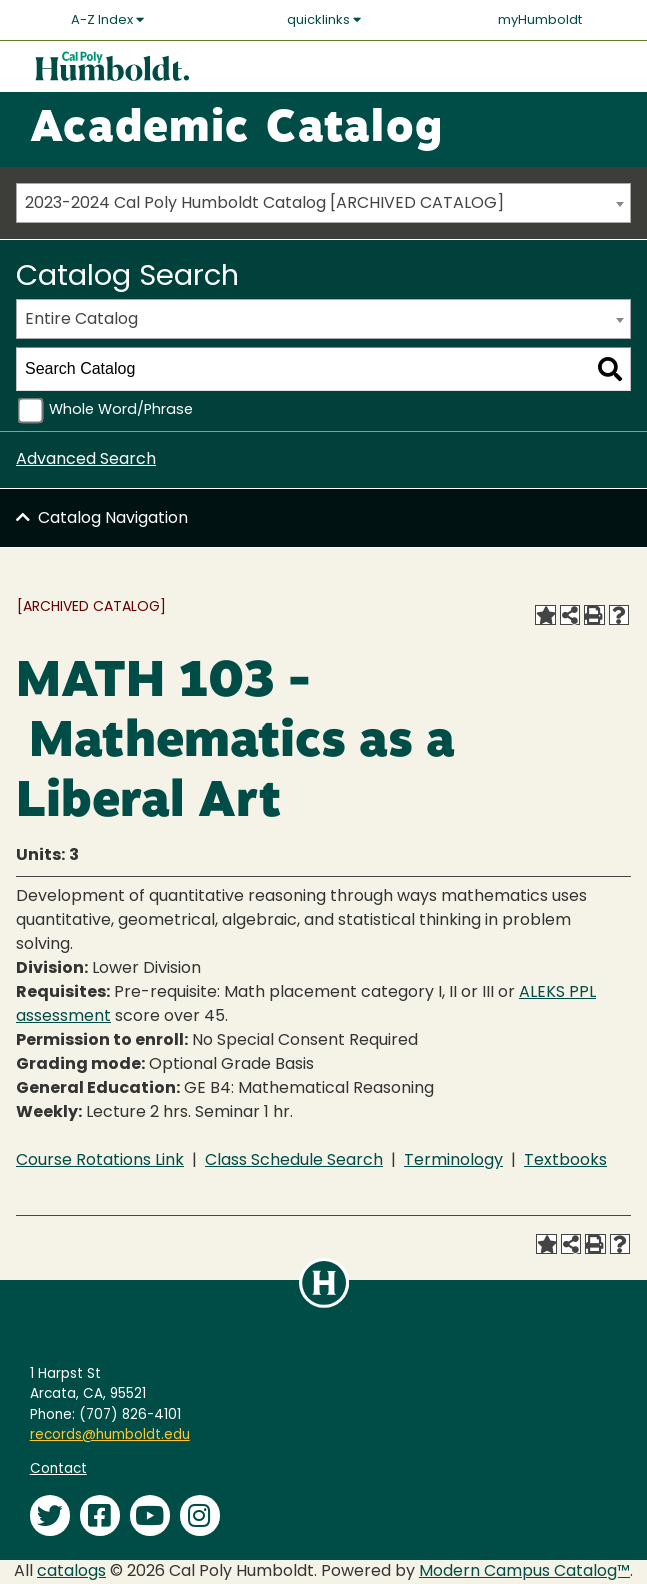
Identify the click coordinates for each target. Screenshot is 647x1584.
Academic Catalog (236, 130)
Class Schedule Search (294, 1161)
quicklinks (324, 20)
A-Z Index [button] (107, 20)
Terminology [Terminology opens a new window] (453, 1161)
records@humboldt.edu (110, 1435)
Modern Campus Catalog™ (524, 1572)
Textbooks (565, 1161)
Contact (58, 1469)
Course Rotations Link (100, 1161)
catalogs (71, 1572)
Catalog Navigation (113, 519)
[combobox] (323, 203)
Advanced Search (86, 460)
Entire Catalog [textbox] (81, 320)
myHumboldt (540, 20)
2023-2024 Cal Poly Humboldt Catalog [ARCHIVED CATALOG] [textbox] (264, 204)
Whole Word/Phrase (121, 410)
